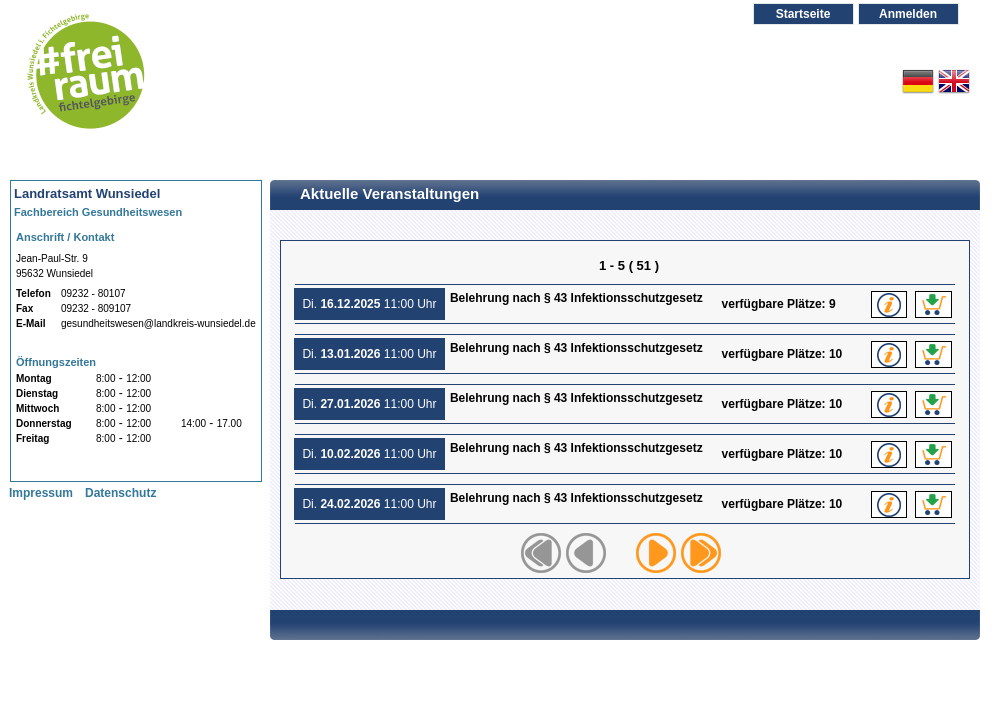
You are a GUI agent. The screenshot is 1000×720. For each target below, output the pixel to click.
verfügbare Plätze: (775, 304)
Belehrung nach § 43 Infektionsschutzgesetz (582, 306)
